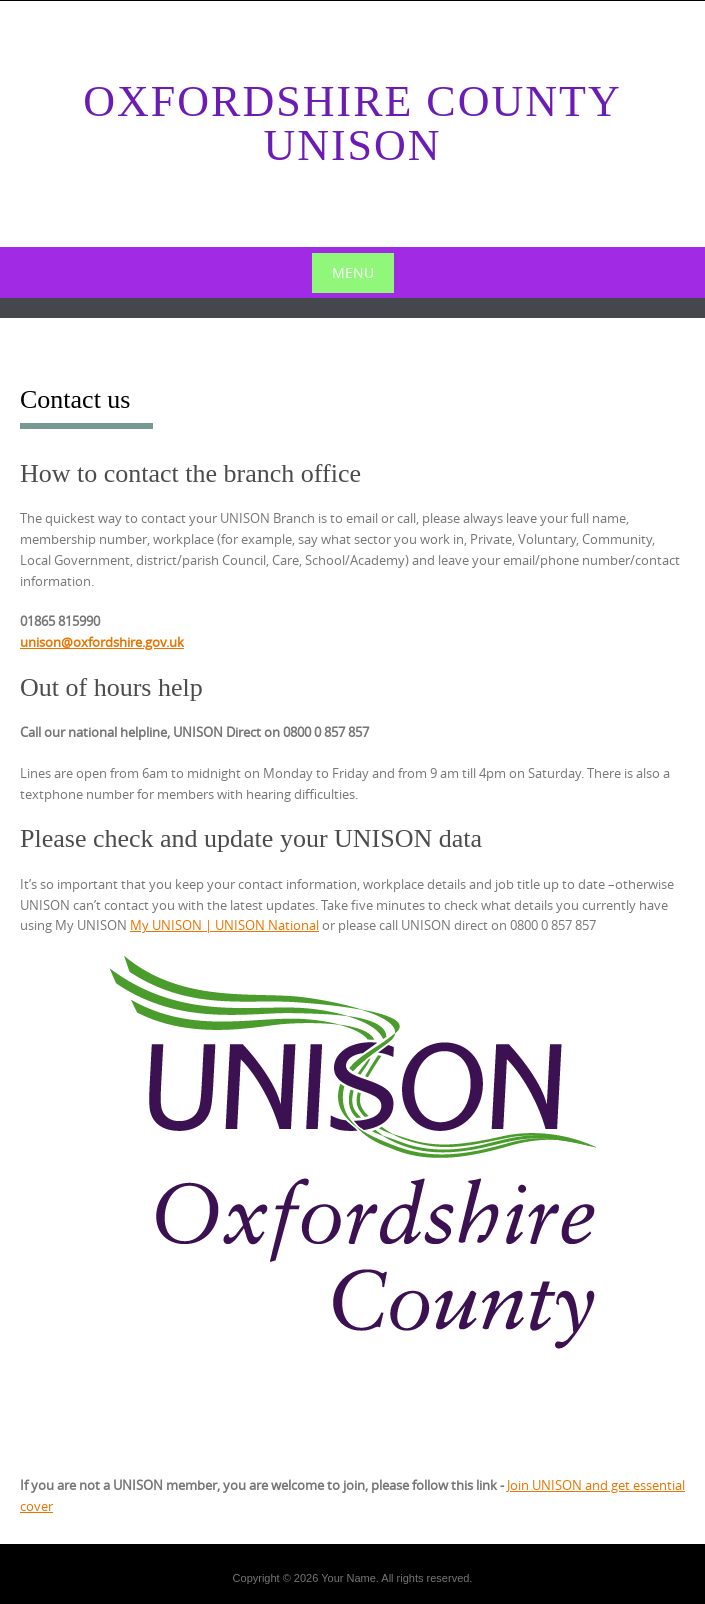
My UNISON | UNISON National (224, 925)
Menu (353, 272)
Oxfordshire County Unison (352, 123)
